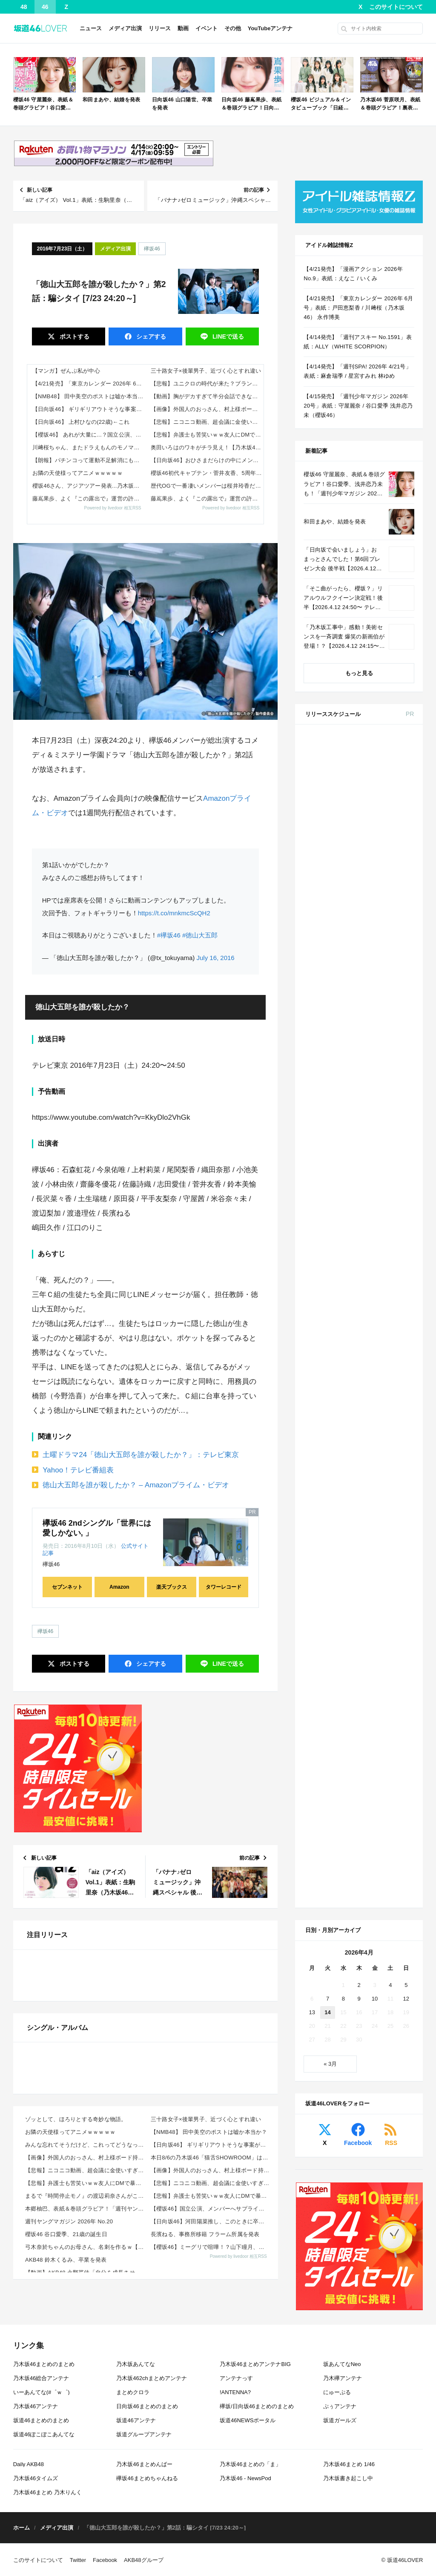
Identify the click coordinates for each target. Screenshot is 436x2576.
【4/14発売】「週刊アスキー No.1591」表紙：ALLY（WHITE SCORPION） (358, 342)
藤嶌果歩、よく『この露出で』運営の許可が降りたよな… (207, 498)
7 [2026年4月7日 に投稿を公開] (327, 1377)
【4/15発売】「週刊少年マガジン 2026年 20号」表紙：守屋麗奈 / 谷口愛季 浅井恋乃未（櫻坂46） (358, 405)
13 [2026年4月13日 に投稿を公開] (312, 1391)
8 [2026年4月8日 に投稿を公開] (343, 1377)
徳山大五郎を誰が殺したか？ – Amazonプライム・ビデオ (136, 1485)
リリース (160, 28)
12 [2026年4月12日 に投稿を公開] (406, 1377)
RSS (391, 1521)
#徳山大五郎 (200, 935)
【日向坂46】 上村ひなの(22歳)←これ (81, 422)
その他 (232, 28)
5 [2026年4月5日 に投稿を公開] (405, 1364)
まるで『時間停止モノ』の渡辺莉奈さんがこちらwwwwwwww (85, 2462)
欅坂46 (152, 249)
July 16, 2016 (215, 957)
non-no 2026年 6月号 (377, 987)
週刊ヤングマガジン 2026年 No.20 (69, 2487)
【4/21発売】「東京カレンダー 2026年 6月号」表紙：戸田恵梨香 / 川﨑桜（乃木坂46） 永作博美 (89, 383)
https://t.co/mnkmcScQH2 (174, 913)
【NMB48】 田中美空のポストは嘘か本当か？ (89, 396)
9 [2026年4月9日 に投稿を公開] (359, 1377)
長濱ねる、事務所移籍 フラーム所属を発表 (205, 2500)
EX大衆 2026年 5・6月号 (381, 832)
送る (227, 336)
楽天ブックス (171, 1587)
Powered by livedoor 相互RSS (112, 508)
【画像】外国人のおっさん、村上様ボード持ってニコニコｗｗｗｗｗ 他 (207, 409)
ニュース (91, 28)
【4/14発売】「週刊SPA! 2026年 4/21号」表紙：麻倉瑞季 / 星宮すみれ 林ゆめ (357, 371)
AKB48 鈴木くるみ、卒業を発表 (66, 2526)
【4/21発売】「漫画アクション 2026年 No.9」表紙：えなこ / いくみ (353, 274)
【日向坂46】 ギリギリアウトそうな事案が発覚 (89, 409)
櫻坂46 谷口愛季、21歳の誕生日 (66, 2500)
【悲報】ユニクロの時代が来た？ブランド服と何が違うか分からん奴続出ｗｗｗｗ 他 (207, 383)
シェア (150, 336)
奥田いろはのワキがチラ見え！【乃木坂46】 (207, 447)
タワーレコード (223, 1587)
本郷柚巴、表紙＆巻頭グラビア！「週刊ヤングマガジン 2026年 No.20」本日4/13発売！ (85, 2475)
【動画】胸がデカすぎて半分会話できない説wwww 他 (207, 396)
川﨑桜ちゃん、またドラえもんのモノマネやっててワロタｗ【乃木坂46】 (89, 447)
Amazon (119, 1587)
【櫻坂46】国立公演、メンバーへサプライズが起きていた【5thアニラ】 (211, 2475)
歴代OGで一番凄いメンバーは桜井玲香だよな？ (207, 486)
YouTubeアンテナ (270, 28)
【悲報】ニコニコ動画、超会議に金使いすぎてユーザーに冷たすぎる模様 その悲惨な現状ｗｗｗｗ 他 (207, 422)
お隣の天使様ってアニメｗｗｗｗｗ (77, 473)
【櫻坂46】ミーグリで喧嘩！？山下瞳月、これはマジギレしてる (211, 2513)
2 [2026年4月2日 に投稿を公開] (359, 1364)
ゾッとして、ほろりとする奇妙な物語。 (76, 2385)
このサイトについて (396, 6)
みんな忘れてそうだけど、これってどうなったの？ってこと (85, 2411)
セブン (400, 764)
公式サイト (135, 1546)
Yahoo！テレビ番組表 (78, 1470)
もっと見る (359, 673)
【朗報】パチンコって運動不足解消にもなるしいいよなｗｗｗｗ (89, 460)
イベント (206, 28)
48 (23, 6)
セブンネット (67, 1587)
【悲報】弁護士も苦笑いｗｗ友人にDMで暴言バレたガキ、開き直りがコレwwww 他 (207, 434)
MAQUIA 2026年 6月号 (379, 1091)
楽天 (399, 898)
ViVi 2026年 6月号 (373, 1143)
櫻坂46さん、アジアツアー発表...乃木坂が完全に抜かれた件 (89, 486)
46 (45, 6)
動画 (183, 28)
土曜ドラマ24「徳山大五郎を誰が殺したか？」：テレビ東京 (141, 1455)
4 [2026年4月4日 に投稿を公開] (390, 1364)
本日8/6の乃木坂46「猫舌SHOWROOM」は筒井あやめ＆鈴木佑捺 (211, 2424)
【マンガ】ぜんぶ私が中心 (66, 371)
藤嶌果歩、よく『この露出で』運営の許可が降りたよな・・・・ (89, 498)
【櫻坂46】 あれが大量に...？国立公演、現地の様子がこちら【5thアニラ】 (89, 434)
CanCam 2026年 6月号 (379, 1205)
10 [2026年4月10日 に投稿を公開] (375, 1377)
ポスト (73, 336)
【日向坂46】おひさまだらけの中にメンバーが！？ (207, 460)
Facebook (358, 1521)
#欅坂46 (169, 935)
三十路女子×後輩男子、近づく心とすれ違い (206, 371)
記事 (48, 1553)
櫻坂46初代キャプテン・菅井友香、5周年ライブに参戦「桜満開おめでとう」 (207, 473)
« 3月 (330, 1443)
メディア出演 (125, 28)
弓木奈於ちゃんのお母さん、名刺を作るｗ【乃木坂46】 (85, 2513)
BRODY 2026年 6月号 (378, 1174)
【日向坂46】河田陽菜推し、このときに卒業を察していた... (211, 2487)
